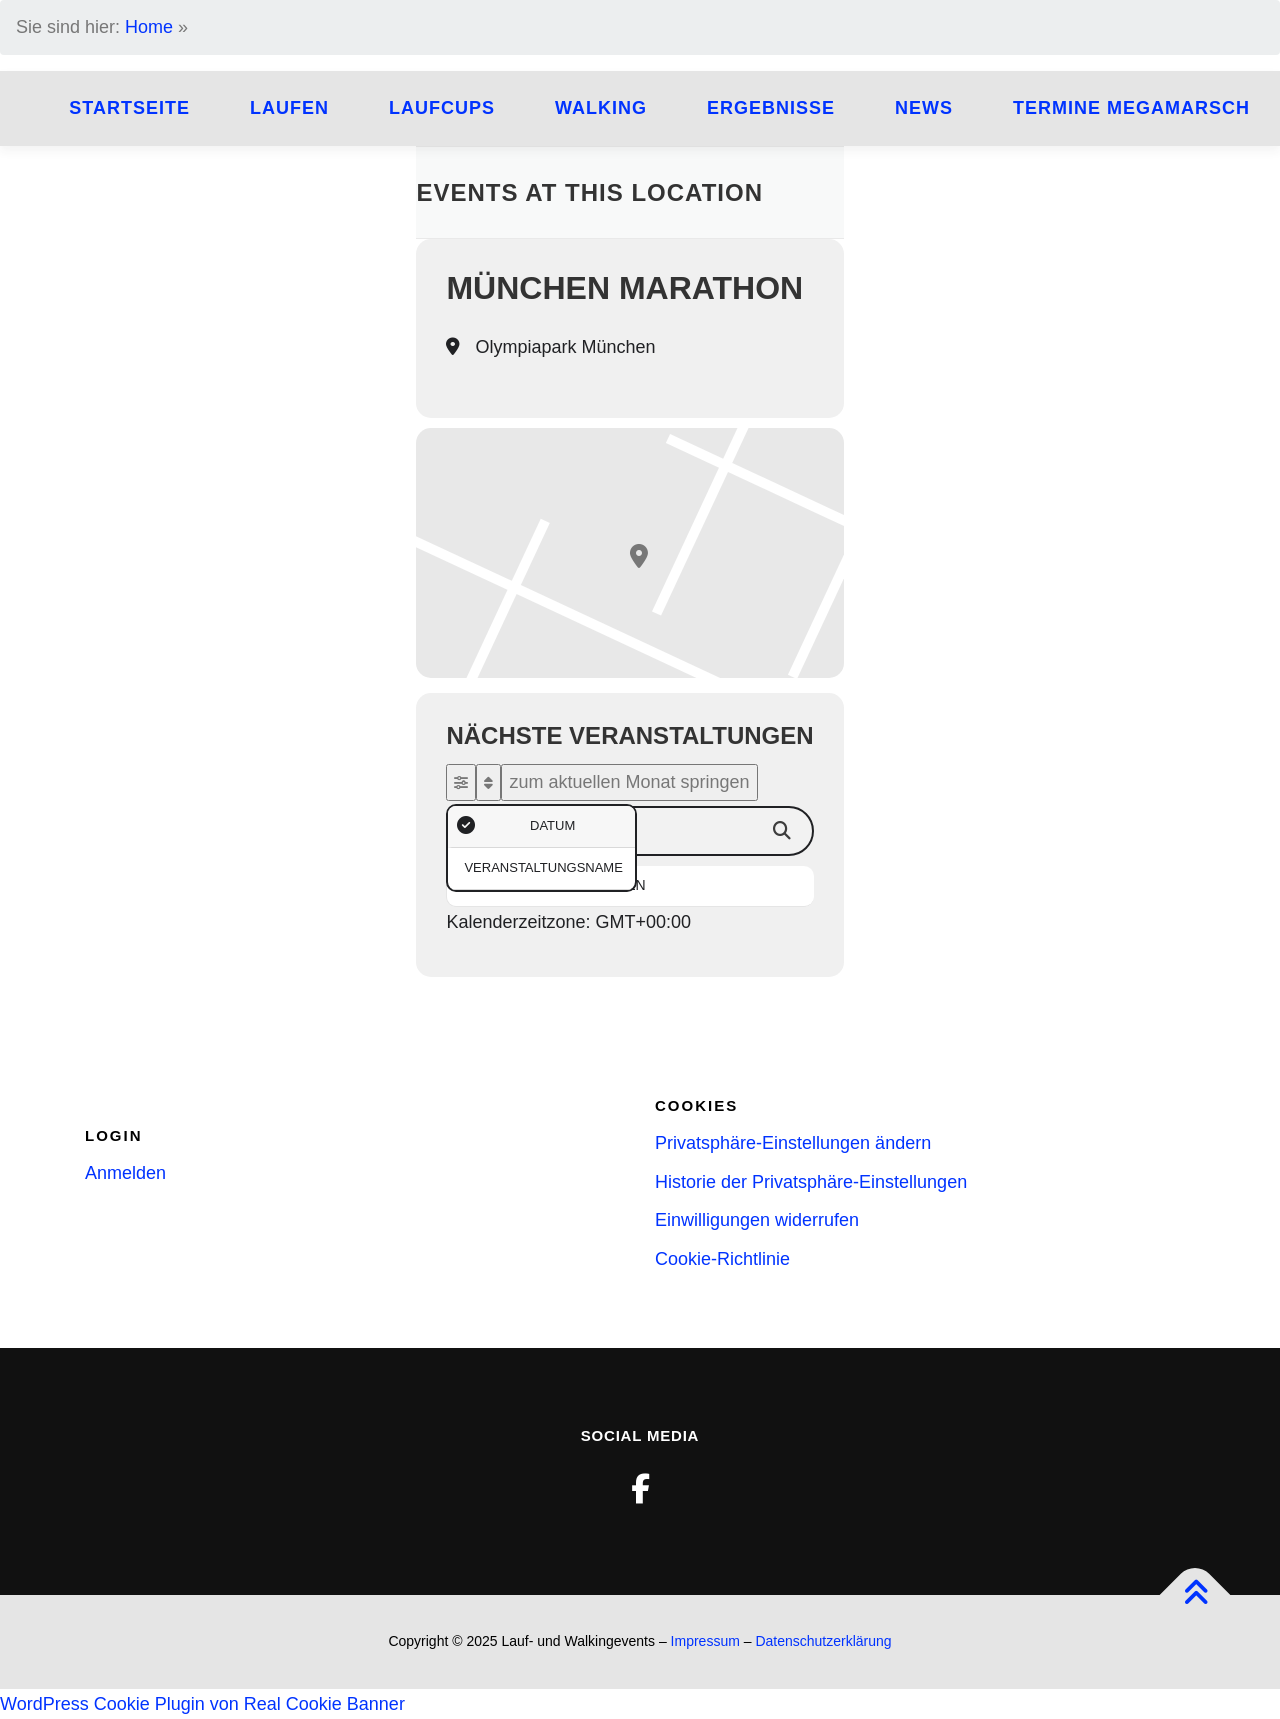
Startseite (129, 108)
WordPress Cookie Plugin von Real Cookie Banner (202, 1704)
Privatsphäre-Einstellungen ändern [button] (793, 1143)
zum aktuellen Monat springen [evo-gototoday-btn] (629, 782)
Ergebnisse (771, 108)
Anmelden (125, 1173)
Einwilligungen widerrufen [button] (757, 1220)
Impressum (705, 1641)
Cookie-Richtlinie (722, 1259)
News (924, 108)
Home (149, 27)
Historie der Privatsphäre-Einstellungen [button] (811, 1182)
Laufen (289, 108)
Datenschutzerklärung (823, 1641)
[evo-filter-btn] (461, 782)
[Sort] (488, 782)
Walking (601, 108)
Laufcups (442, 108)
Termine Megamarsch (1131, 108)
